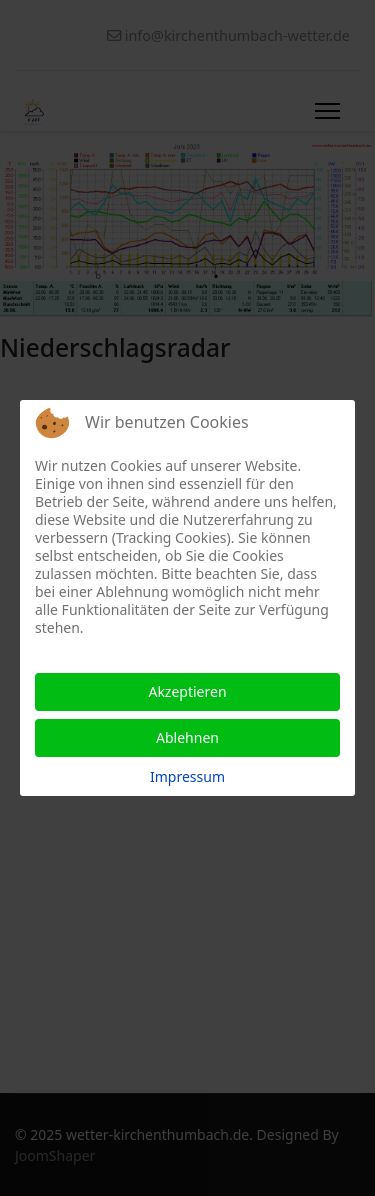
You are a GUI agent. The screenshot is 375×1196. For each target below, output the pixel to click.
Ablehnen (187, 737)
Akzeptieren (187, 691)
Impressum (187, 776)
